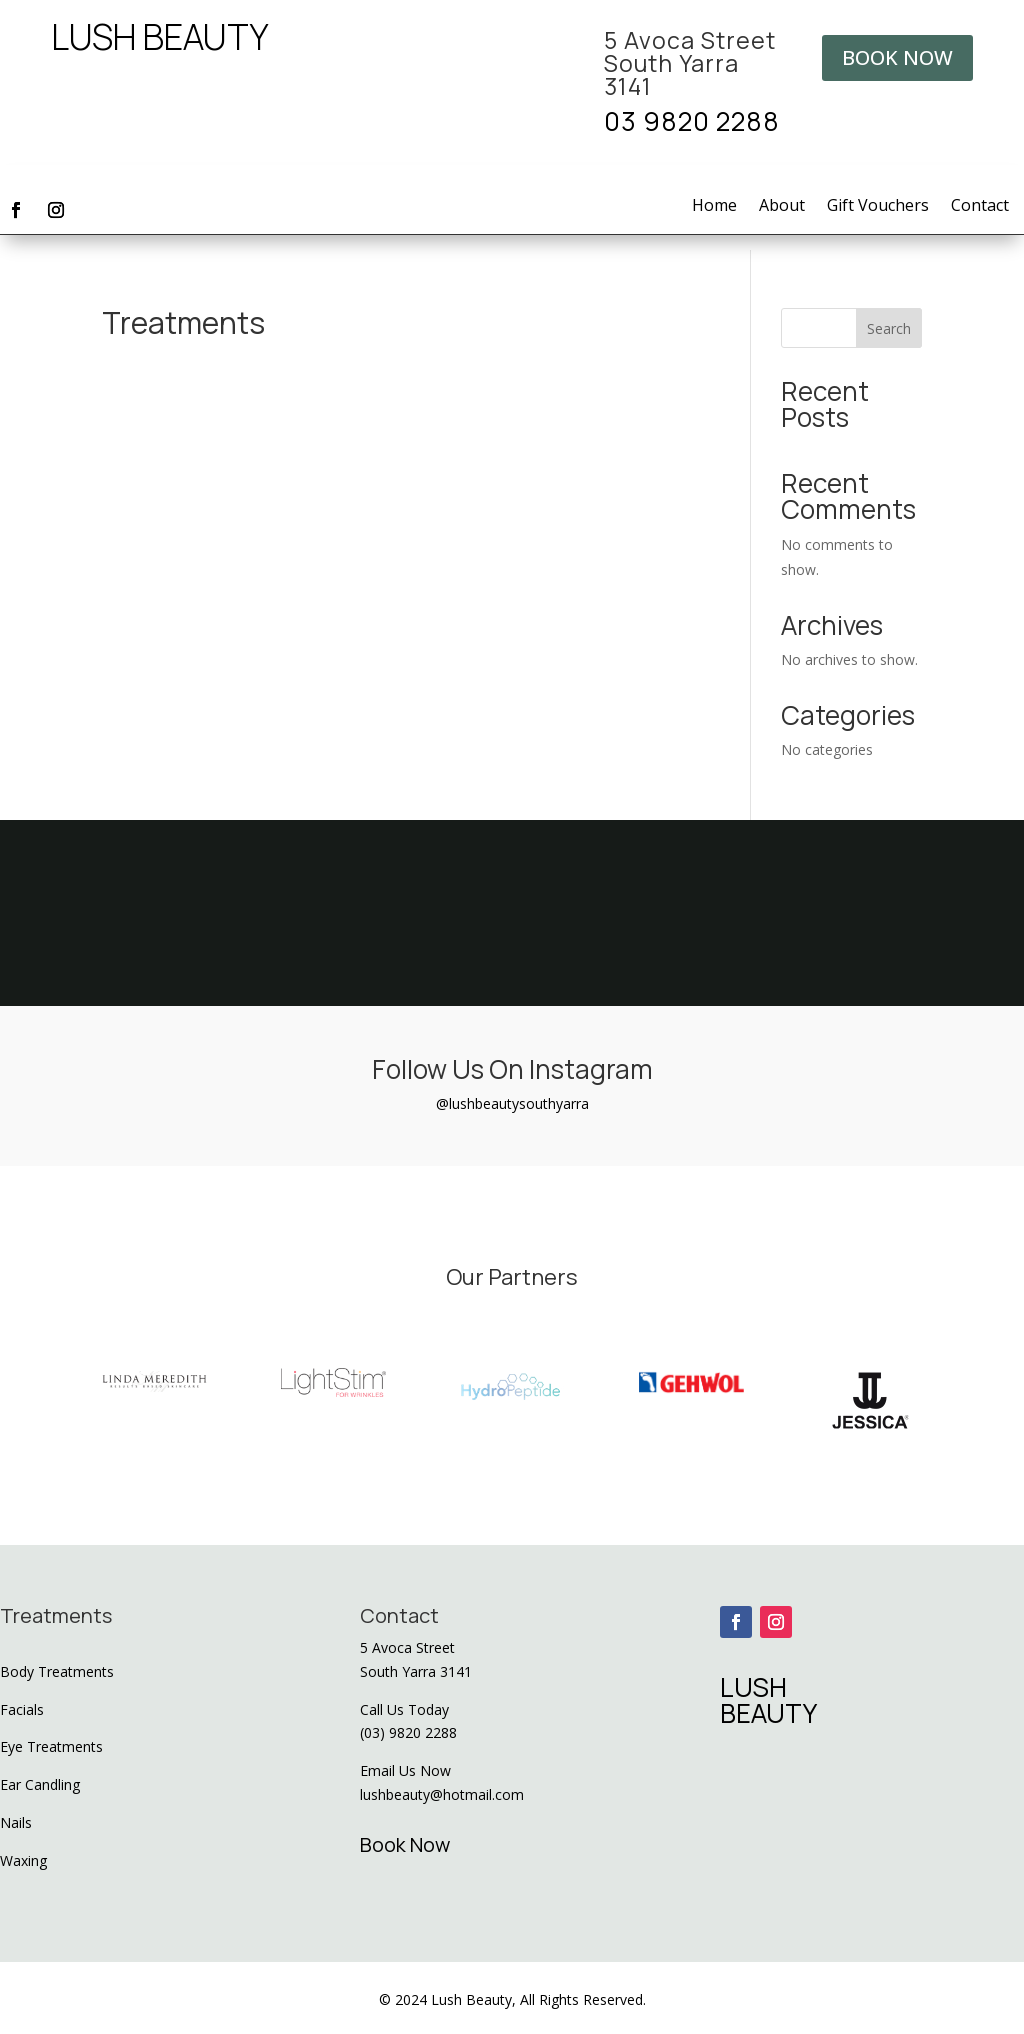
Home (714, 207)
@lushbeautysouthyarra (512, 1103)
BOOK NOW (897, 57)
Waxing (23, 1860)
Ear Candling (40, 1784)
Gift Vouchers (878, 207)
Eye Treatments (51, 1746)
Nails (16, 1822)
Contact (980, 207)
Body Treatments (57, 1671)
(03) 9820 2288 (408, 1732)
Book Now (405, 1844)
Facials (22, 1709)
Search (889, 328)
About (782, 207)
